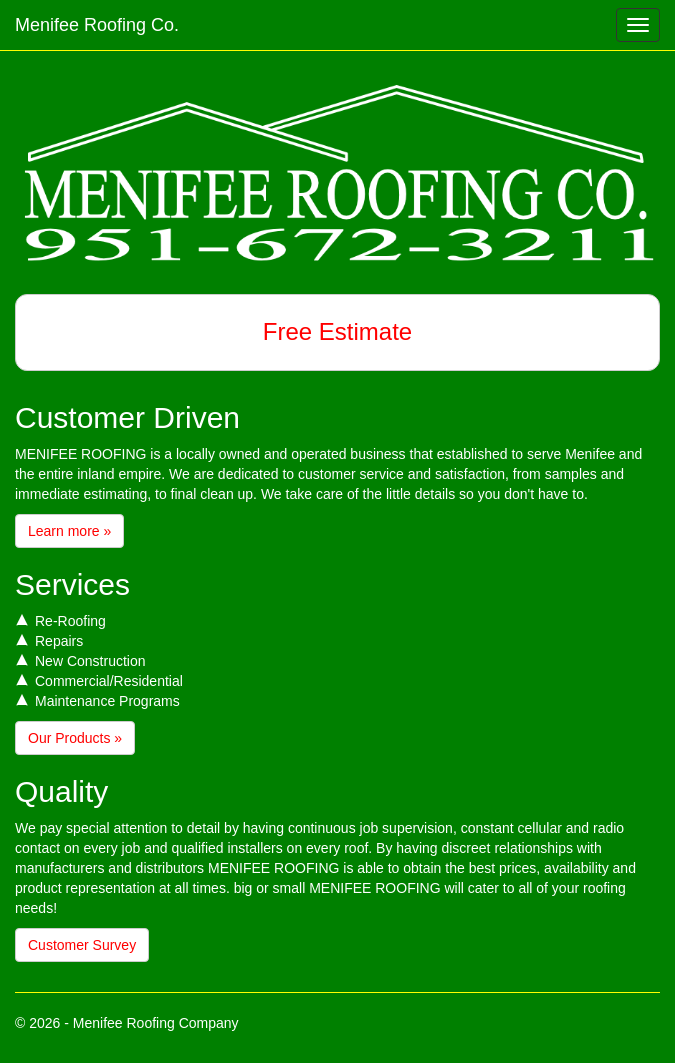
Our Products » (75, 738)
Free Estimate (337, 331)
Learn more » (69, 531)
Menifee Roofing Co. (97, 25)
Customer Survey (82, 945)
